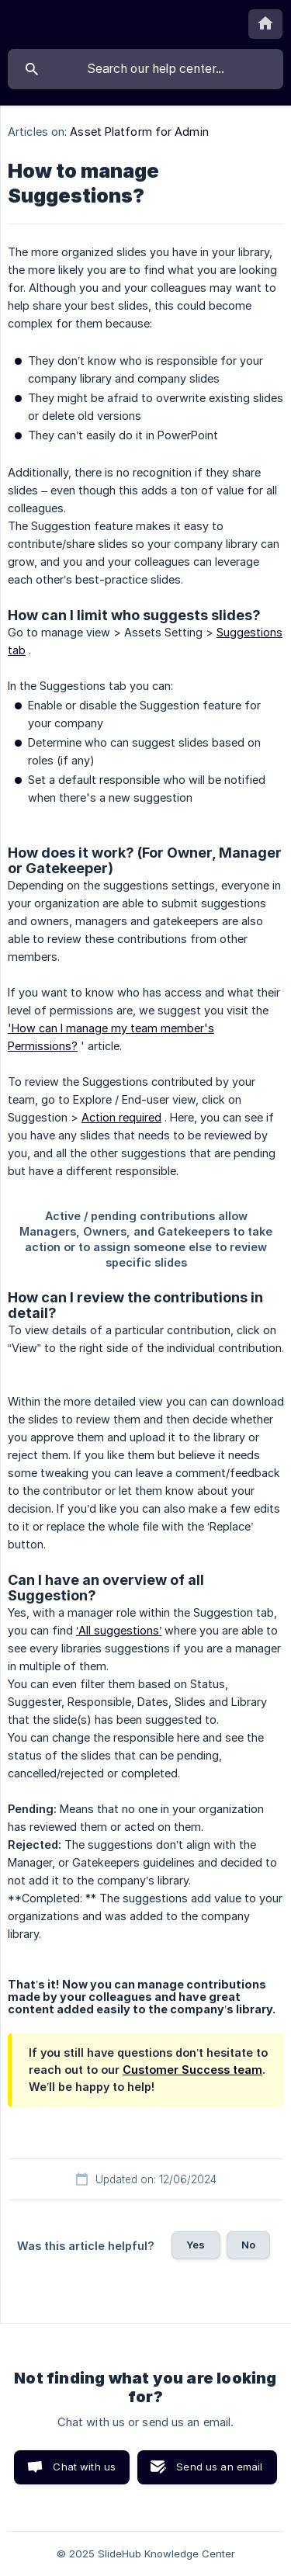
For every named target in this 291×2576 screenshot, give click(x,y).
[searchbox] (145, 69)
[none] (265, 24)
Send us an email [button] (219, 2466)
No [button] (248, 2244)
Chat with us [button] (84, 2466)
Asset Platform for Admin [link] (139, 131)
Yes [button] (195, 2244)
